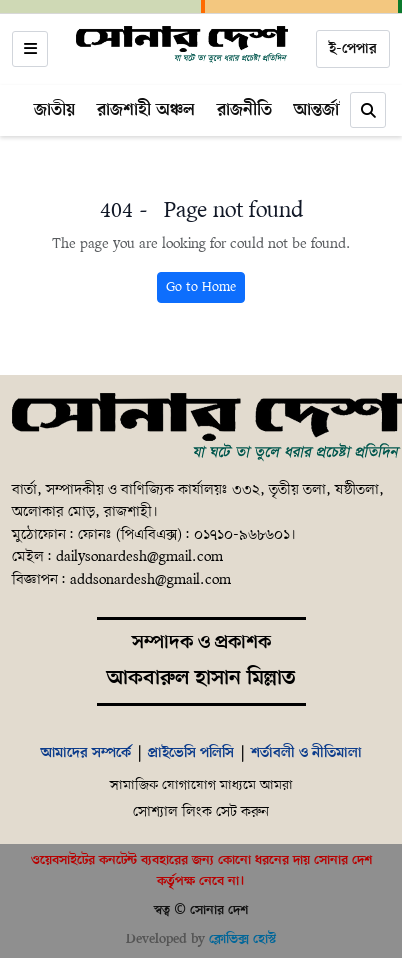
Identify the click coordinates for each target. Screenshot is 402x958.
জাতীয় (54, 110)
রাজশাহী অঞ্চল (146, 110)
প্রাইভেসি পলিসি (191, 753)
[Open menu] (30, 49)
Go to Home (201, 287)
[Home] (182, 45)
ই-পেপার (353, 49)
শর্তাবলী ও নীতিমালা (306, 753)
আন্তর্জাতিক (330, 110)
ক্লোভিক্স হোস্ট (242, 939)
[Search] (368, 110)
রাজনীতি (244, 110)
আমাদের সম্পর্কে (86, 753)
